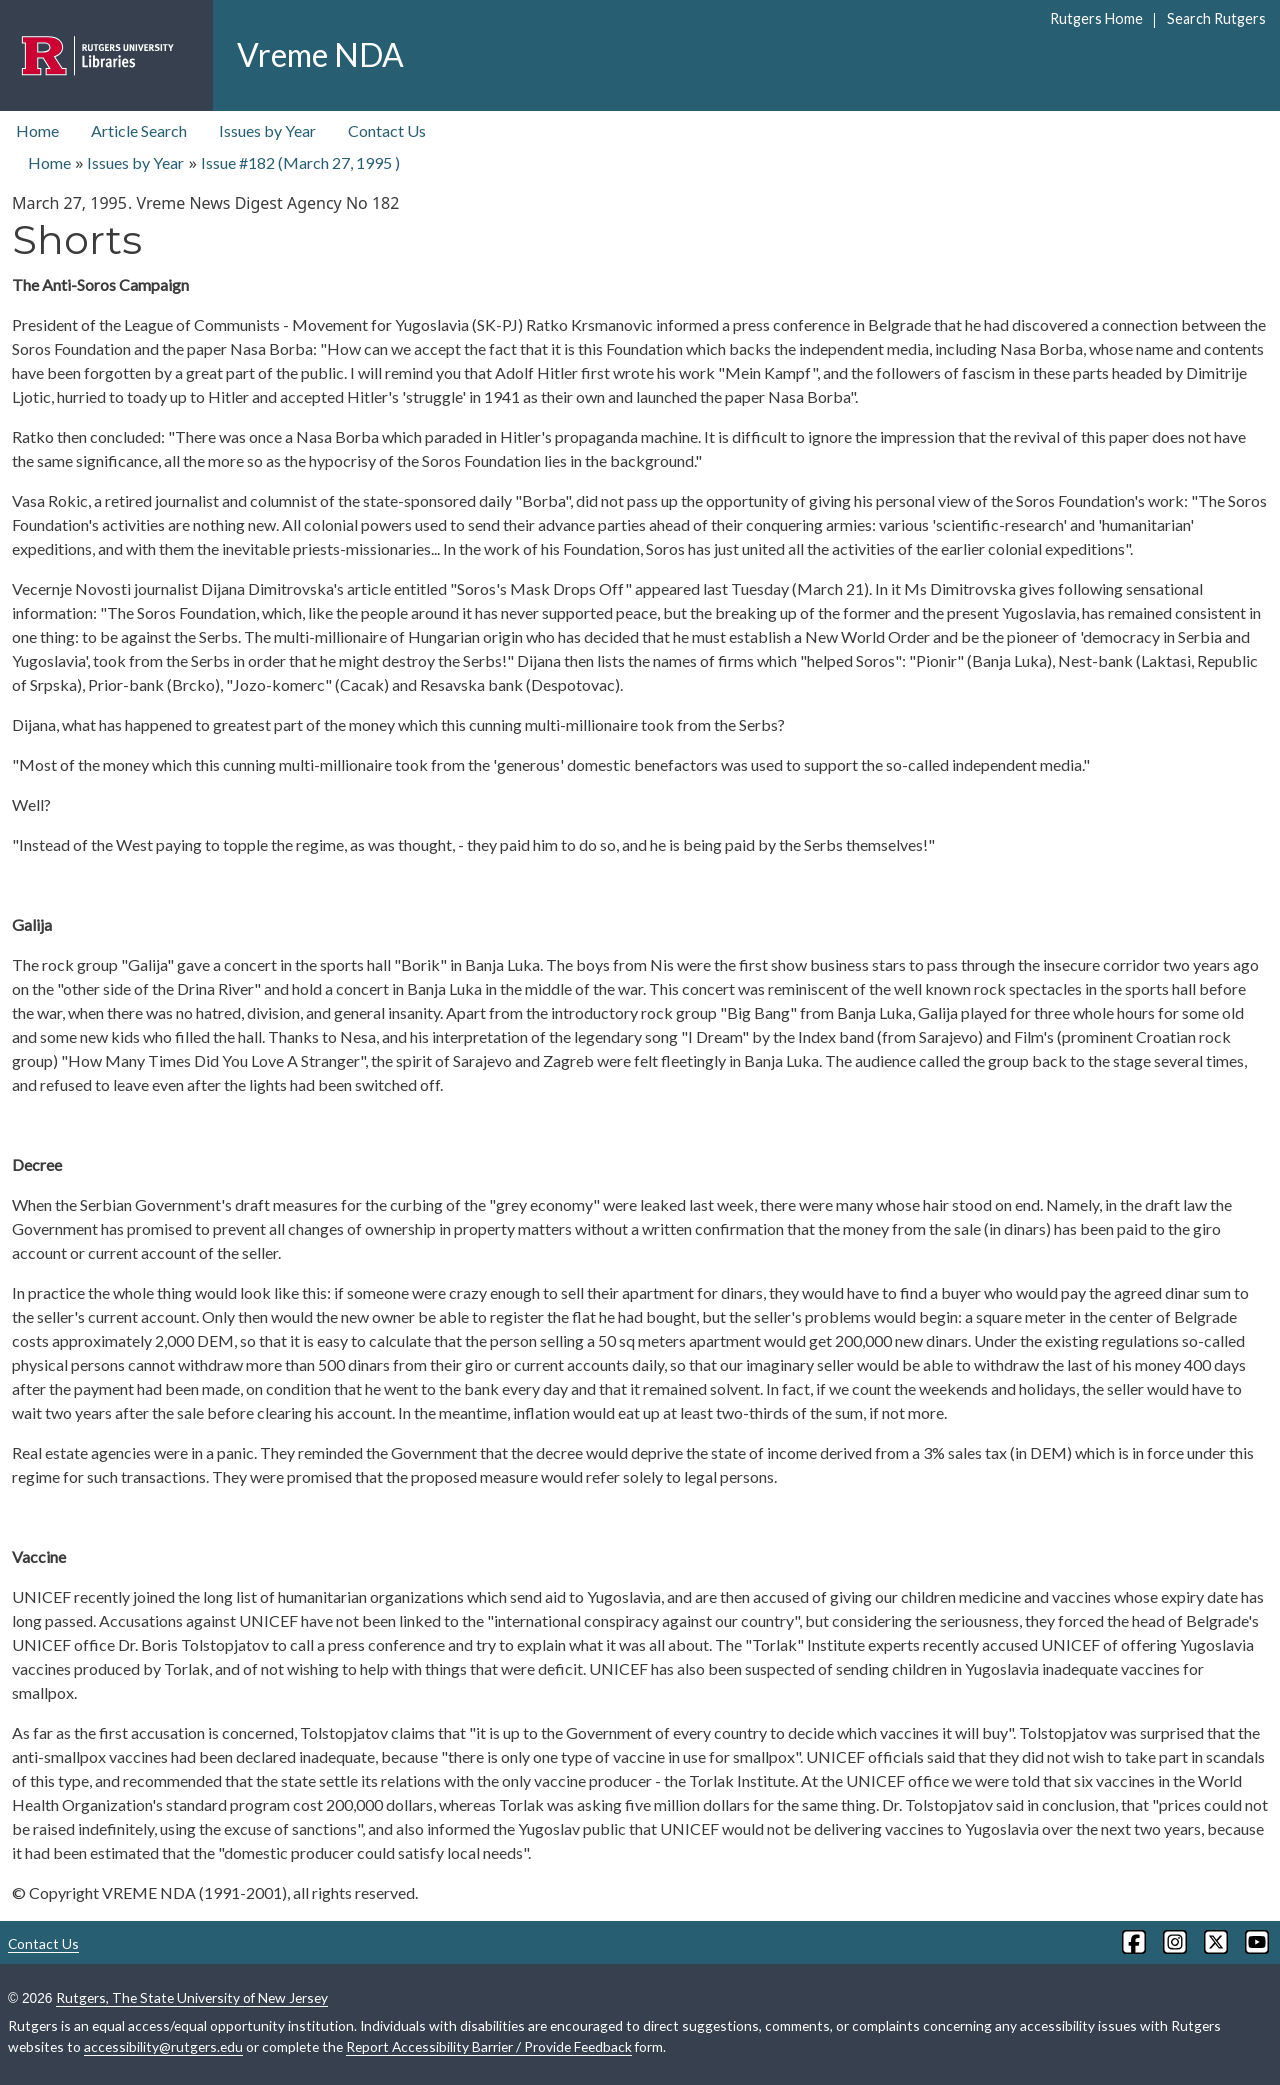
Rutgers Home (1096, 18)
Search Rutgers (1216, 18)
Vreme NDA (320, 54)
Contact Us (387, 130)
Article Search (139, 130)
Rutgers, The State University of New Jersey (192, 1997)
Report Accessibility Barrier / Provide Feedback (489, 2046)
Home (37, 130)
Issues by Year (267, 130)
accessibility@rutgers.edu (163, 2046)
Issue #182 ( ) (300, 162)
